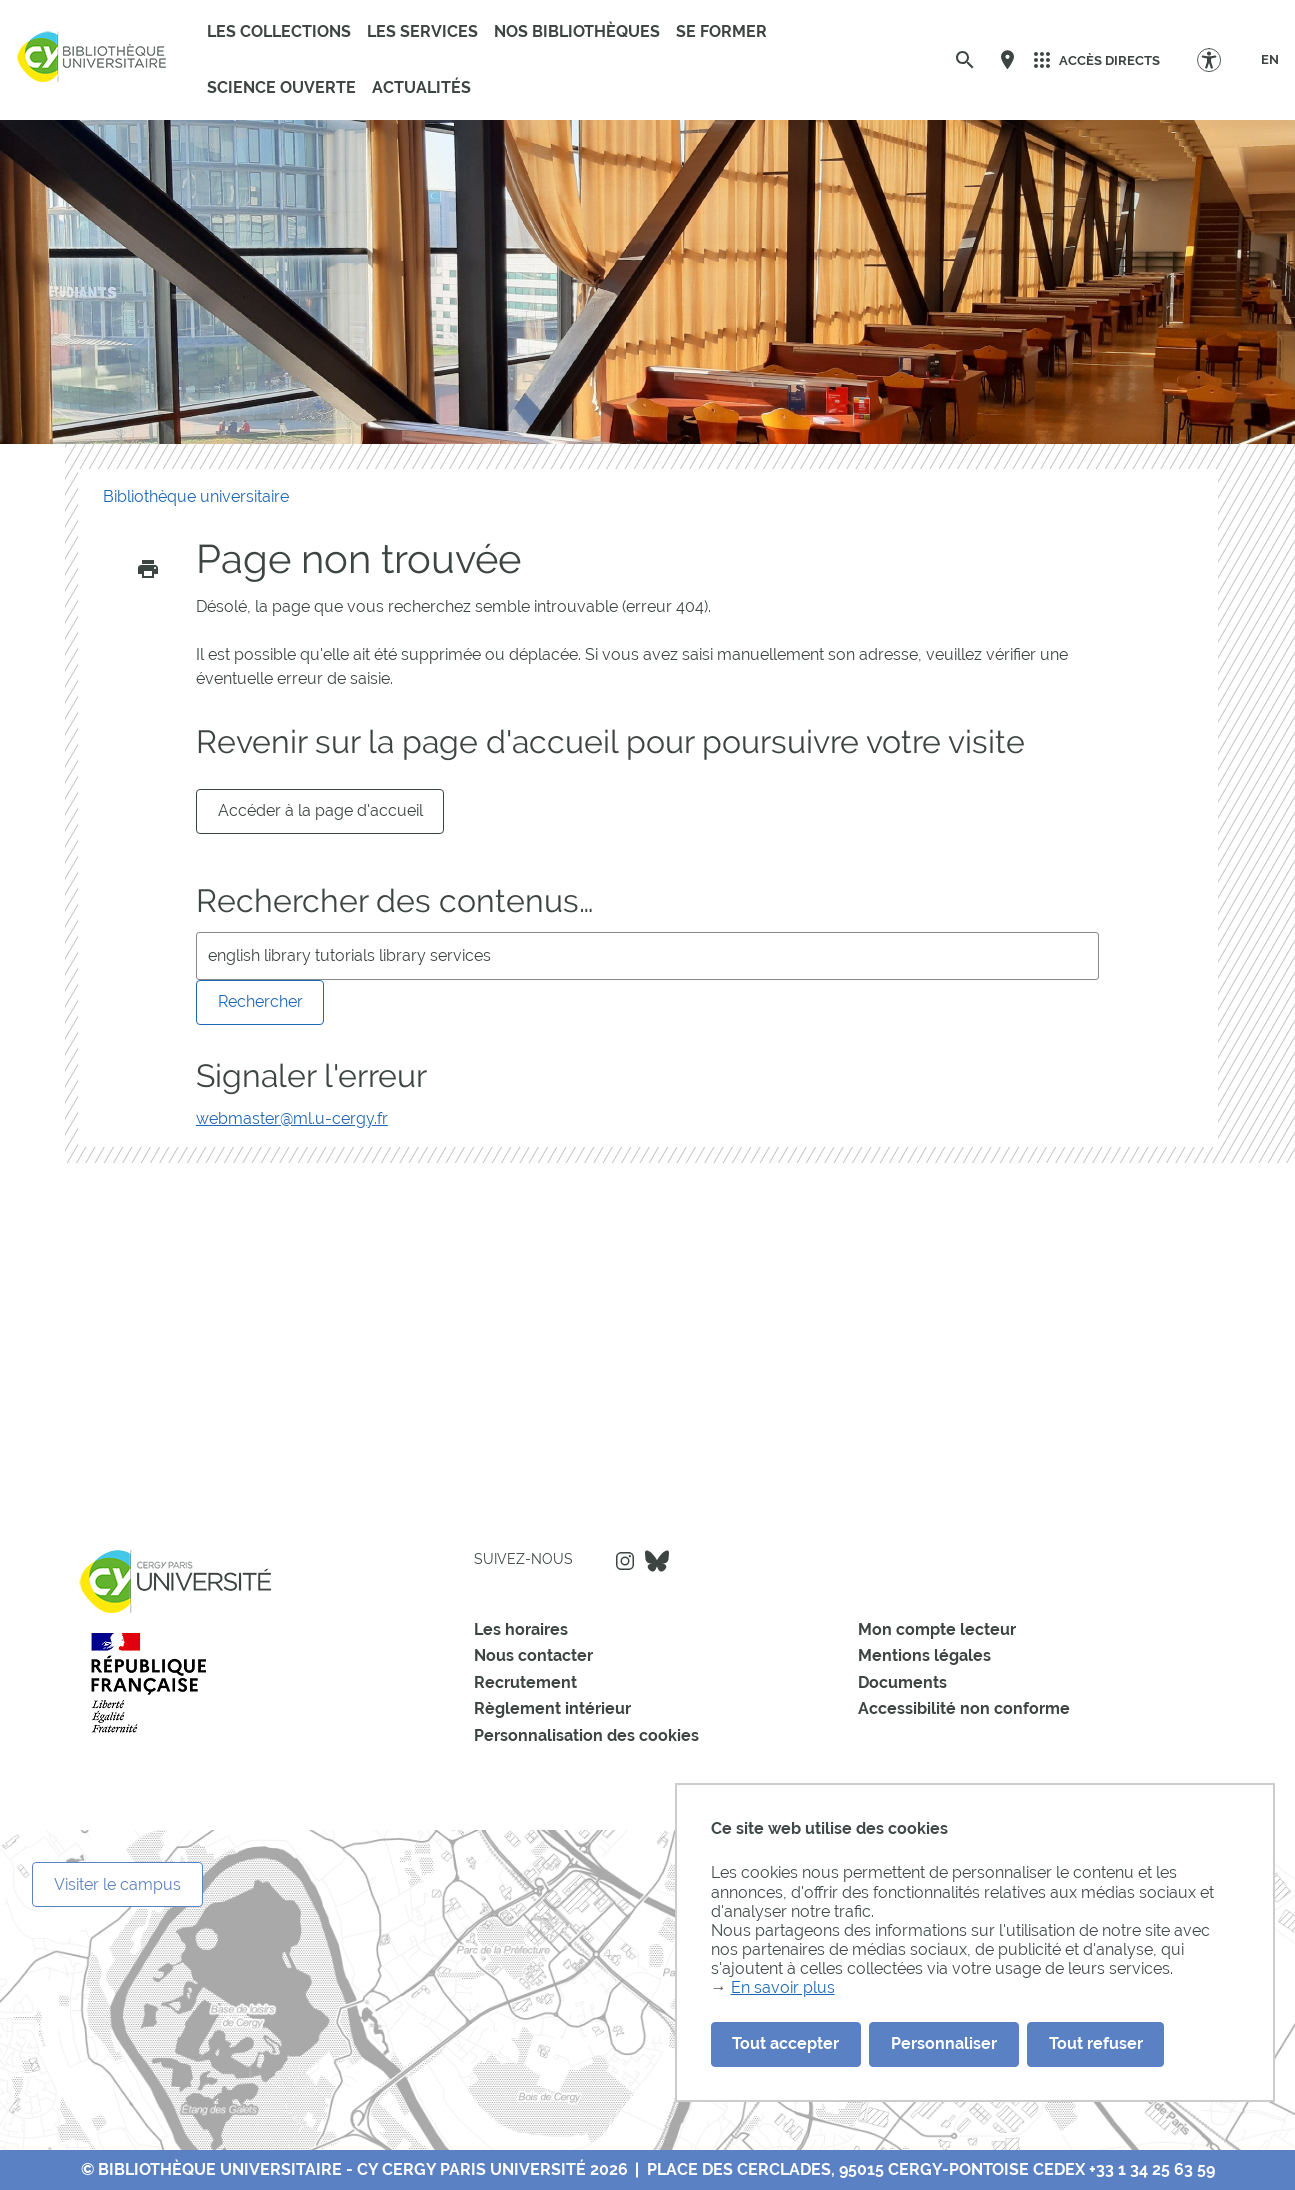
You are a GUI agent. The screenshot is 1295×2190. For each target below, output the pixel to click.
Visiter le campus (117, 1884)
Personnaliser (944, 2043)
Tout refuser (1096, 2043)
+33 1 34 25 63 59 (1152, 2169)
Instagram (625, 1561)
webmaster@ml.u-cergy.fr (292, 1118)
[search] (647, 956)
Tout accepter (785, 2043)
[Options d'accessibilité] (1218, 59)
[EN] (1270, 60)
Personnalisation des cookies (586, 1735)
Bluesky (657, 1561)
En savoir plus (783, 1987)
